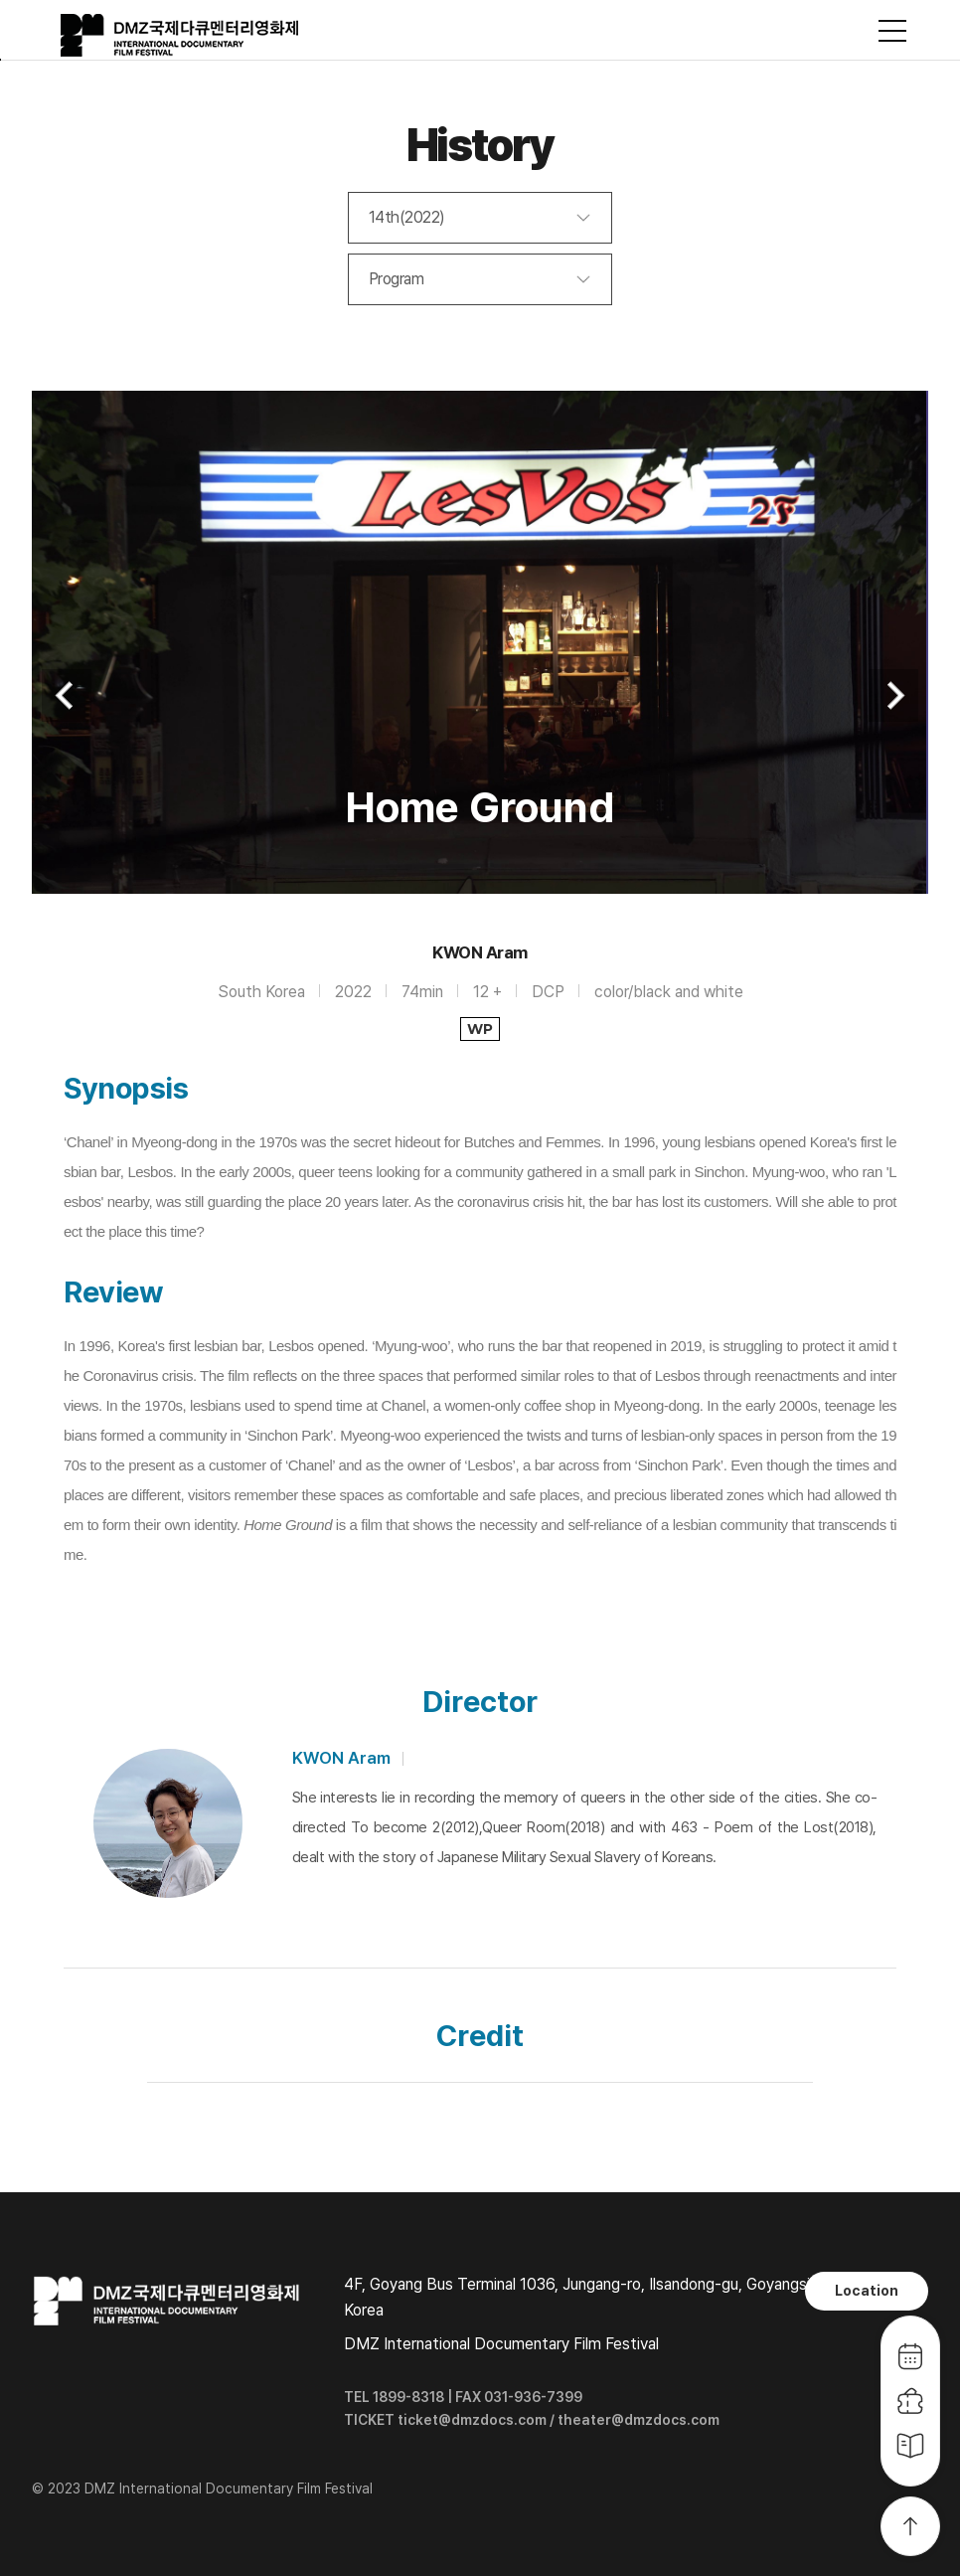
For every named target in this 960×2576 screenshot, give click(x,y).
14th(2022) (407, 217)
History (480, 144)
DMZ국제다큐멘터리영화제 (181, 36)
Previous (66, 695)
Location (866, 2291)
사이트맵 (892, 31)
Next (893, 695)
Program (396, 278)
